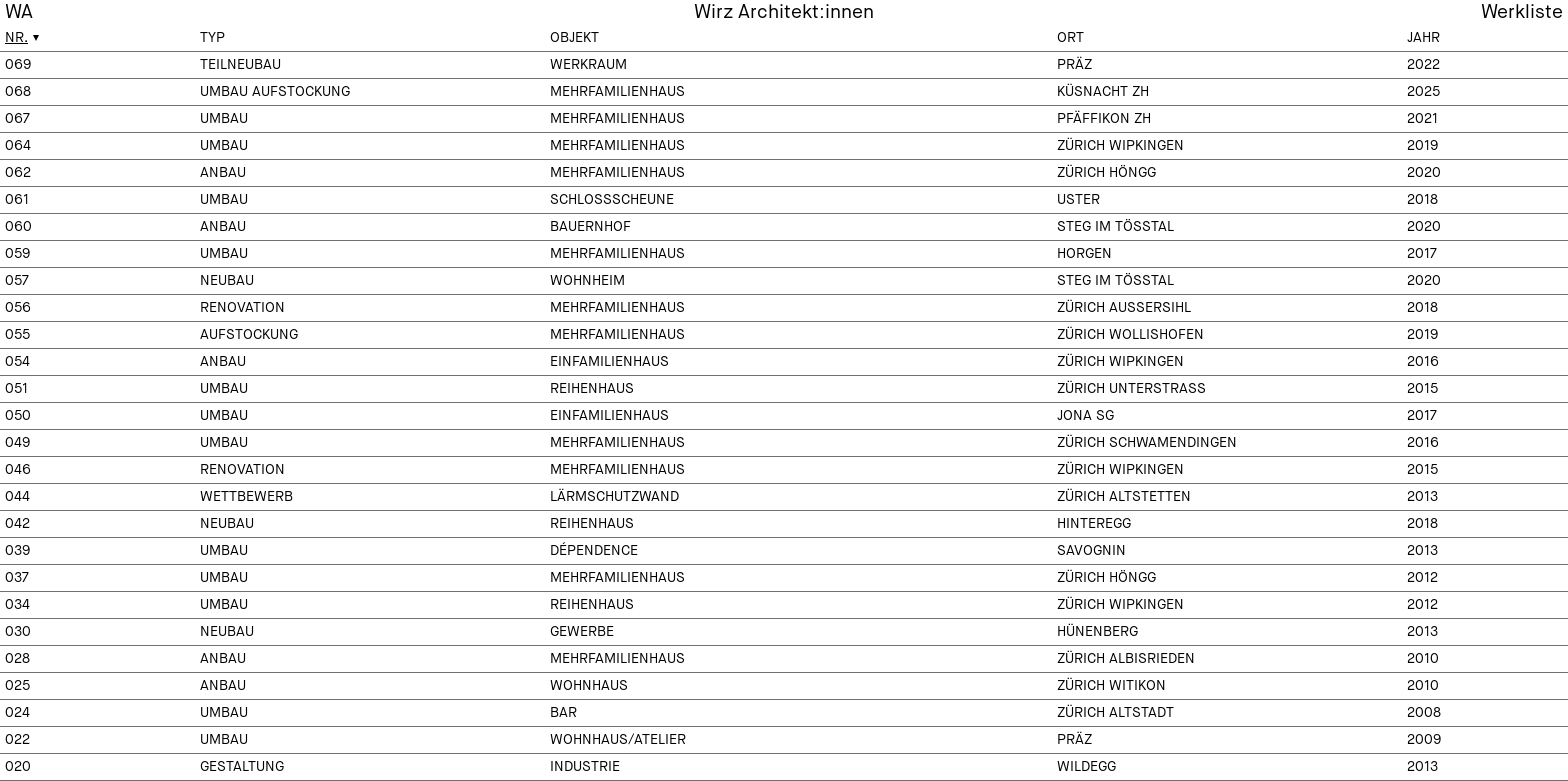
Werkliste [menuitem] (1522, 12)
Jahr (1423, 38)
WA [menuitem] (19, 12)
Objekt (574, 38)
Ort (1070, 38)
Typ (212, 38)
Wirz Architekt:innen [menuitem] (784, 12)
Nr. (16, 38)
